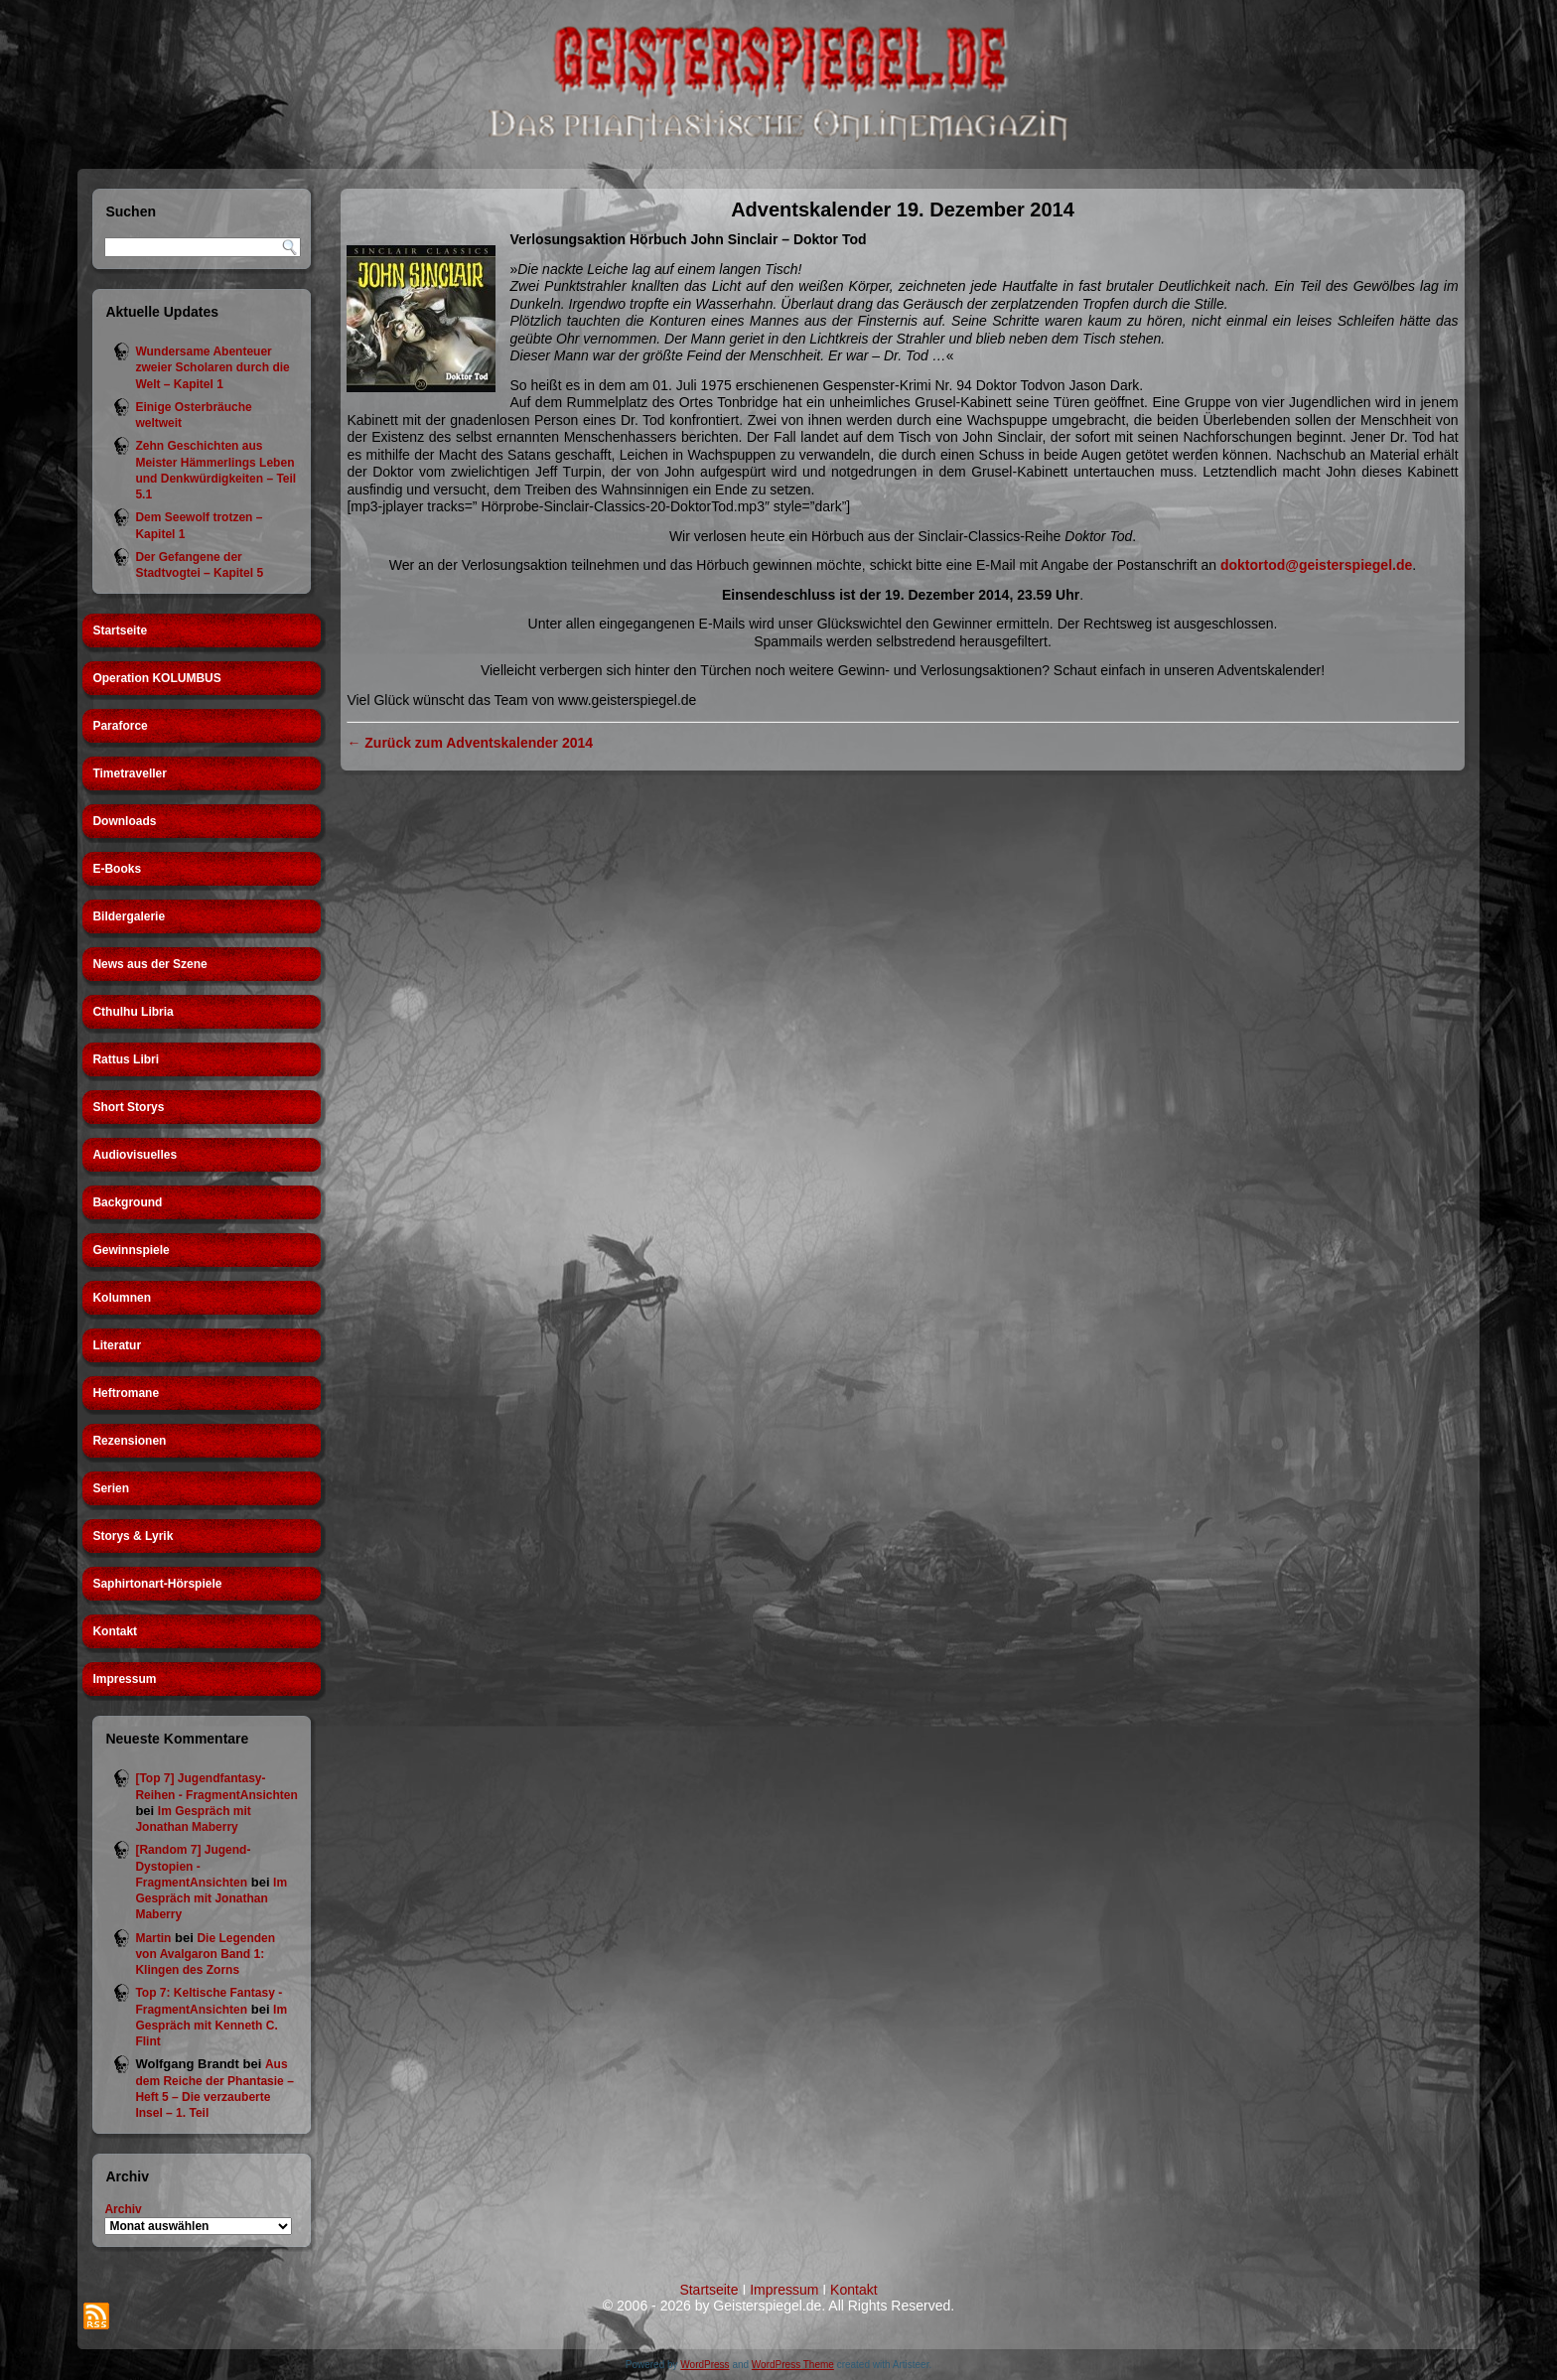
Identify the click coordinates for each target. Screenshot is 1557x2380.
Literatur (116, 1345)
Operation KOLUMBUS (156, 678)
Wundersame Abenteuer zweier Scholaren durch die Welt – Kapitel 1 (212, 368)
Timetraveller (129, 773)
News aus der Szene (149, 964)
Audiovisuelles (134, 1155)
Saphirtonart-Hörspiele (156, 1584)
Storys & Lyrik (132, 1536)
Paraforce (119, 726)
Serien (110, 1488)
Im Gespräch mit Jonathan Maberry (211, 1899)
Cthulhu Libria (132, 1012)
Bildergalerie (128, 916)
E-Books (116, 869)
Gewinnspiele (130, 1250)
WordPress (704, 2364)
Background (127, 1202)
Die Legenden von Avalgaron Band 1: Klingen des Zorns (205, 1954)
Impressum (124, 1679)
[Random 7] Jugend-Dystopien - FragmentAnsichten (192, 1866)
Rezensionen (129, 1441)
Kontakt (114, 1631)
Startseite (119, 630)
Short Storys (128, 1107)
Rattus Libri (125, 1059)
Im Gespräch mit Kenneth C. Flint (211, 2026)
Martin (153, 1938)
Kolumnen (121, 1298)
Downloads (124, 821)
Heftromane (125, 1393)
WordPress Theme (793, 2364)
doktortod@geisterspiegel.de (1316, 565)
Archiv (122, 2209)
